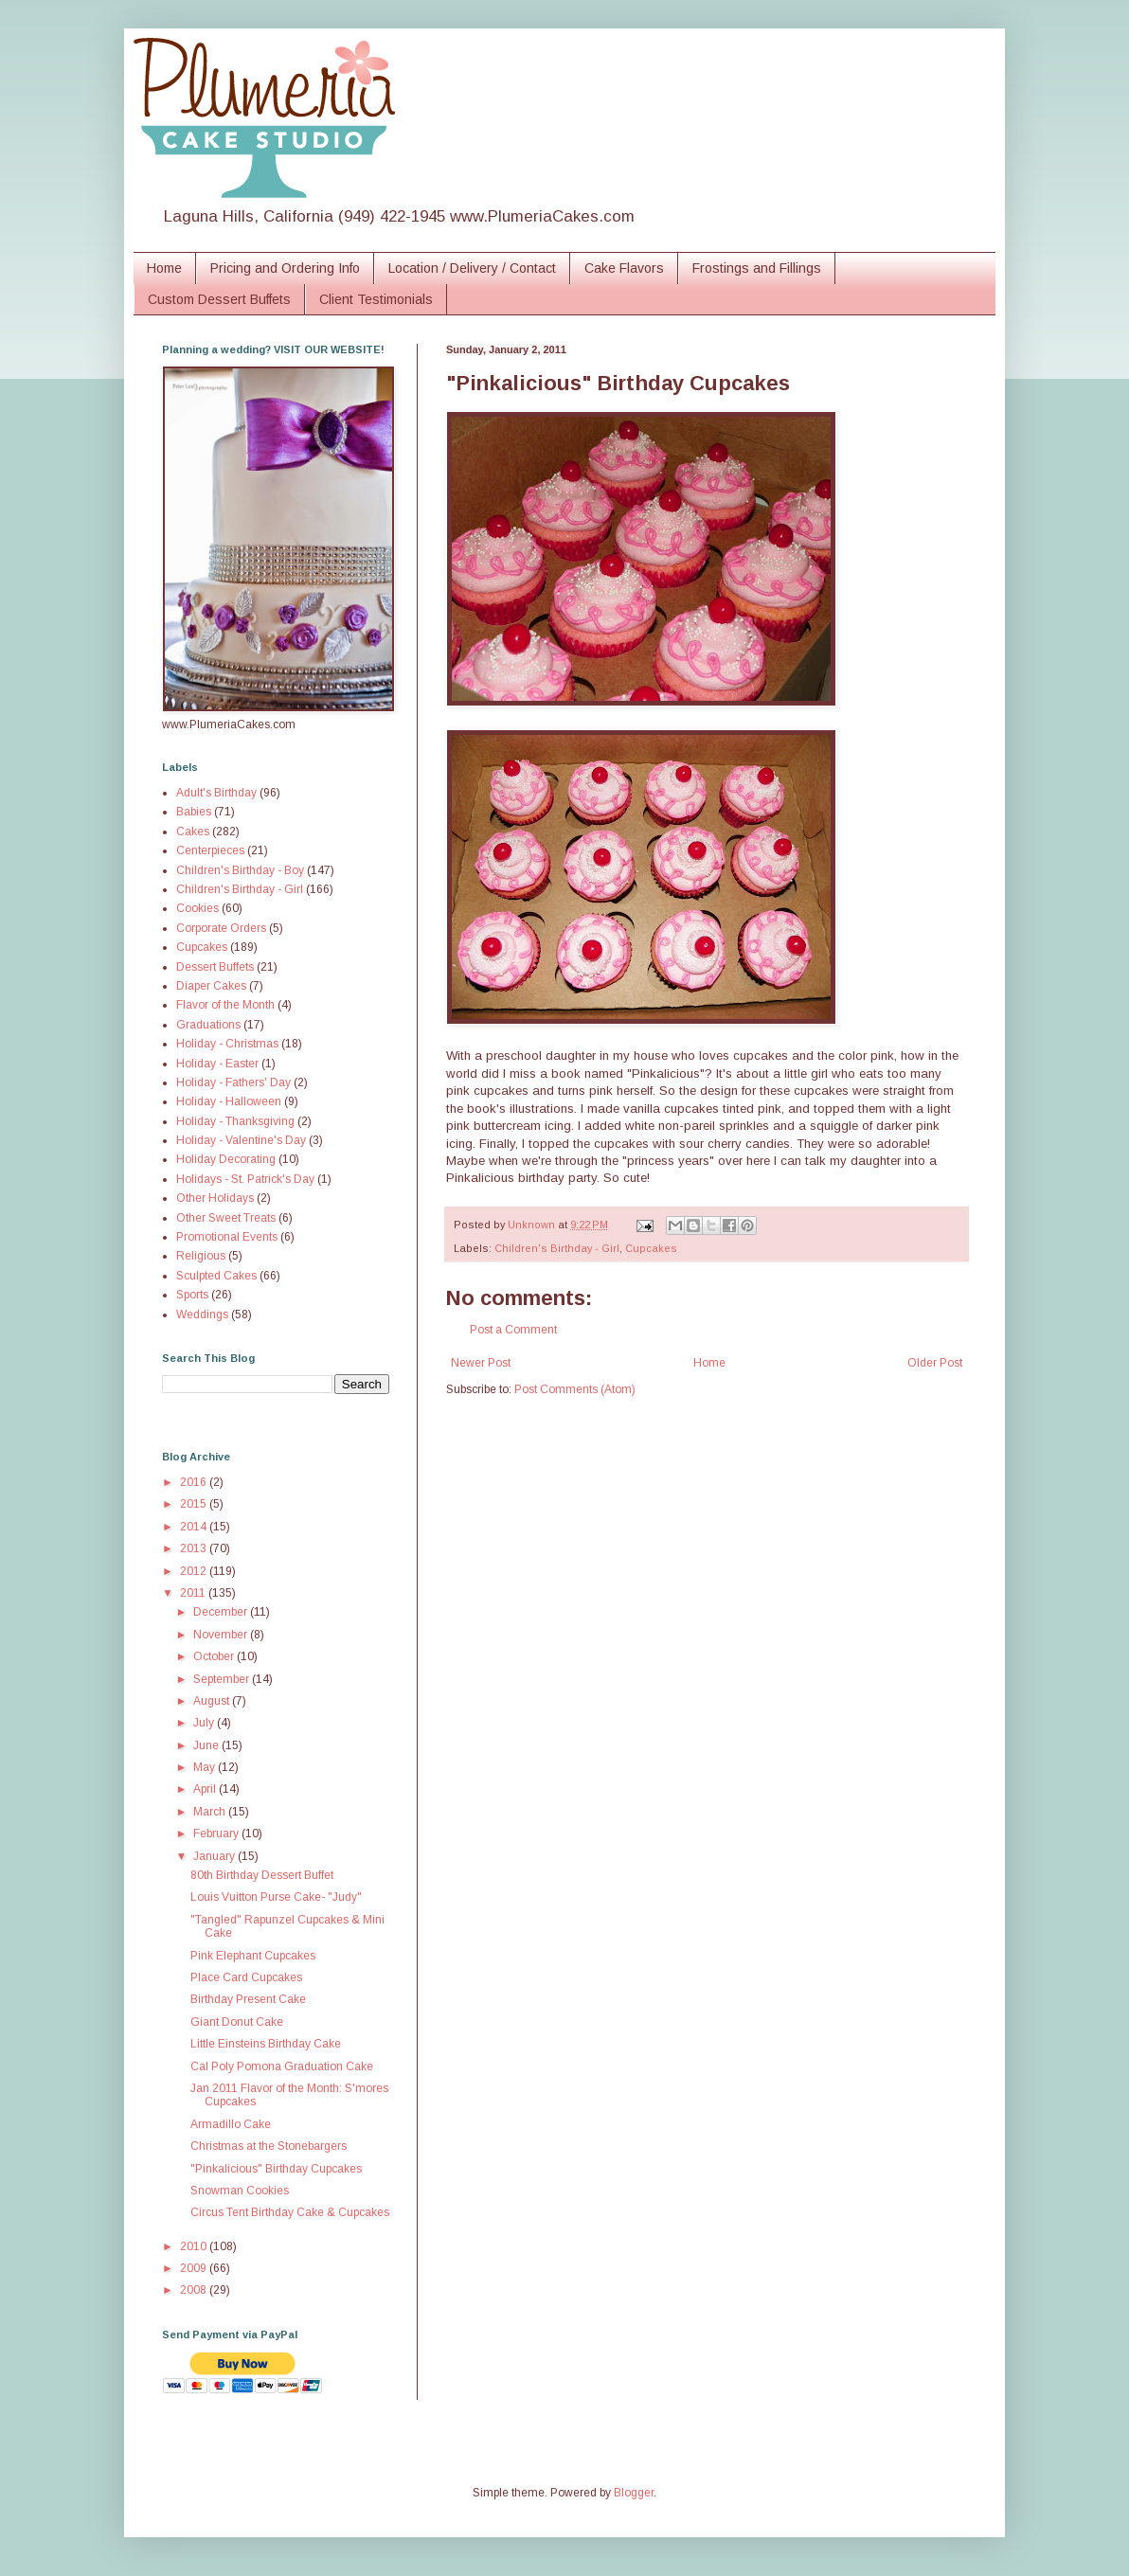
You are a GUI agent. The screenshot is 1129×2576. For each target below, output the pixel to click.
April (206, 1789)
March (210, 1811)
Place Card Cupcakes (246, 1977)
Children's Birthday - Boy (240, 870)
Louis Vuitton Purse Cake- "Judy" (276, 1897)
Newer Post (481, 1362)
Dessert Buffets (215, 967)
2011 (194, 1593)
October (215, 1656)
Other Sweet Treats (226, 1218)
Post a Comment (513, 1329)
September (222, 1679)
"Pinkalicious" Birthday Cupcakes (276, 2168)
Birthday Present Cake (248, 1999)
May (205, 1767)
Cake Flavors (624, 268)
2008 (194, 2290)
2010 (194, 2246)
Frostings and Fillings (756, 268)
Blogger (634, 2492)
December (221, 1612)
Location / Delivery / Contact (472, 268)
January (215, 1856)
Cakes (192, 831)
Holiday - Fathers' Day (233, 1082)
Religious (200, 1255)
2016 (194, 1482)
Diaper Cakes (211, 986)
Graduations (208, 1024)
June (207, 1745)
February (217, 1833)
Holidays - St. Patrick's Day (245, 1179)
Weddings (202, 1314)
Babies (193, 811)
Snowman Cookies (239, 2190)
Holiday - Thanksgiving (235, 1121)
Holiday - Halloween (228, 1101)
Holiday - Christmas (227, 1043)
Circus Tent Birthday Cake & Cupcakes (289, 2212)
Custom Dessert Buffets (219, 299)
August (212, 1701)
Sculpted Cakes (216, 1275)
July (205, 1722)
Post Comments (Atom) (575, 1389)
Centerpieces (210, 850)
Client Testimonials (376, 299)
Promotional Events (227, 1236)
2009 (194, 2268)
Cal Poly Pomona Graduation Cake (281, 2066)
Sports (192, 1294)
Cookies (197, 908)
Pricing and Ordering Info (285, 268)
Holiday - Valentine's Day (241, 1140)
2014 (194, 1526)
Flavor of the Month (225, 1004)
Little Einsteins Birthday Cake (265, 2043)
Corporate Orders (221, 928)
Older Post (934, 1362)
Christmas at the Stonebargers (268, 2146)
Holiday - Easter (217, 1063)
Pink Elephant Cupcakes (252, 1955)
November (221, 1634)
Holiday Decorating (226, 1159)
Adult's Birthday (216, 792)
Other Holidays (215, 1198)
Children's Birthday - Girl (556, 1248)
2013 (194, 1548)
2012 (194, 1571)
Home (164, 268)
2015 (194, 1504)
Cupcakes (651, 1248)
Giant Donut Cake (236, 2022)
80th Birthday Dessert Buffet (261, 1875)
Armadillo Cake (230, 2124)
